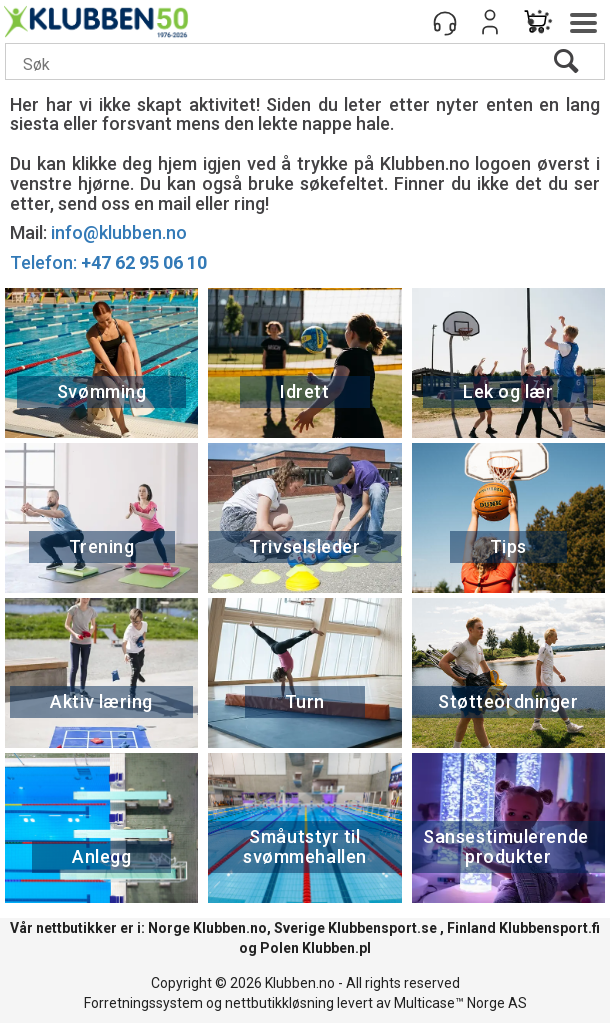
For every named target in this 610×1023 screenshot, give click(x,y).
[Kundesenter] (445, 22)
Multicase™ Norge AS (460, 1003)
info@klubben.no (119, 232)
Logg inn (490, 22)
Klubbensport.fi (549, 928)
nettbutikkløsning (279, 1003)
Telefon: (108, 262)
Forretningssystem (143, 1003)
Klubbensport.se (382, 928)
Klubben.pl (336, 948)
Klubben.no (230, 928)
